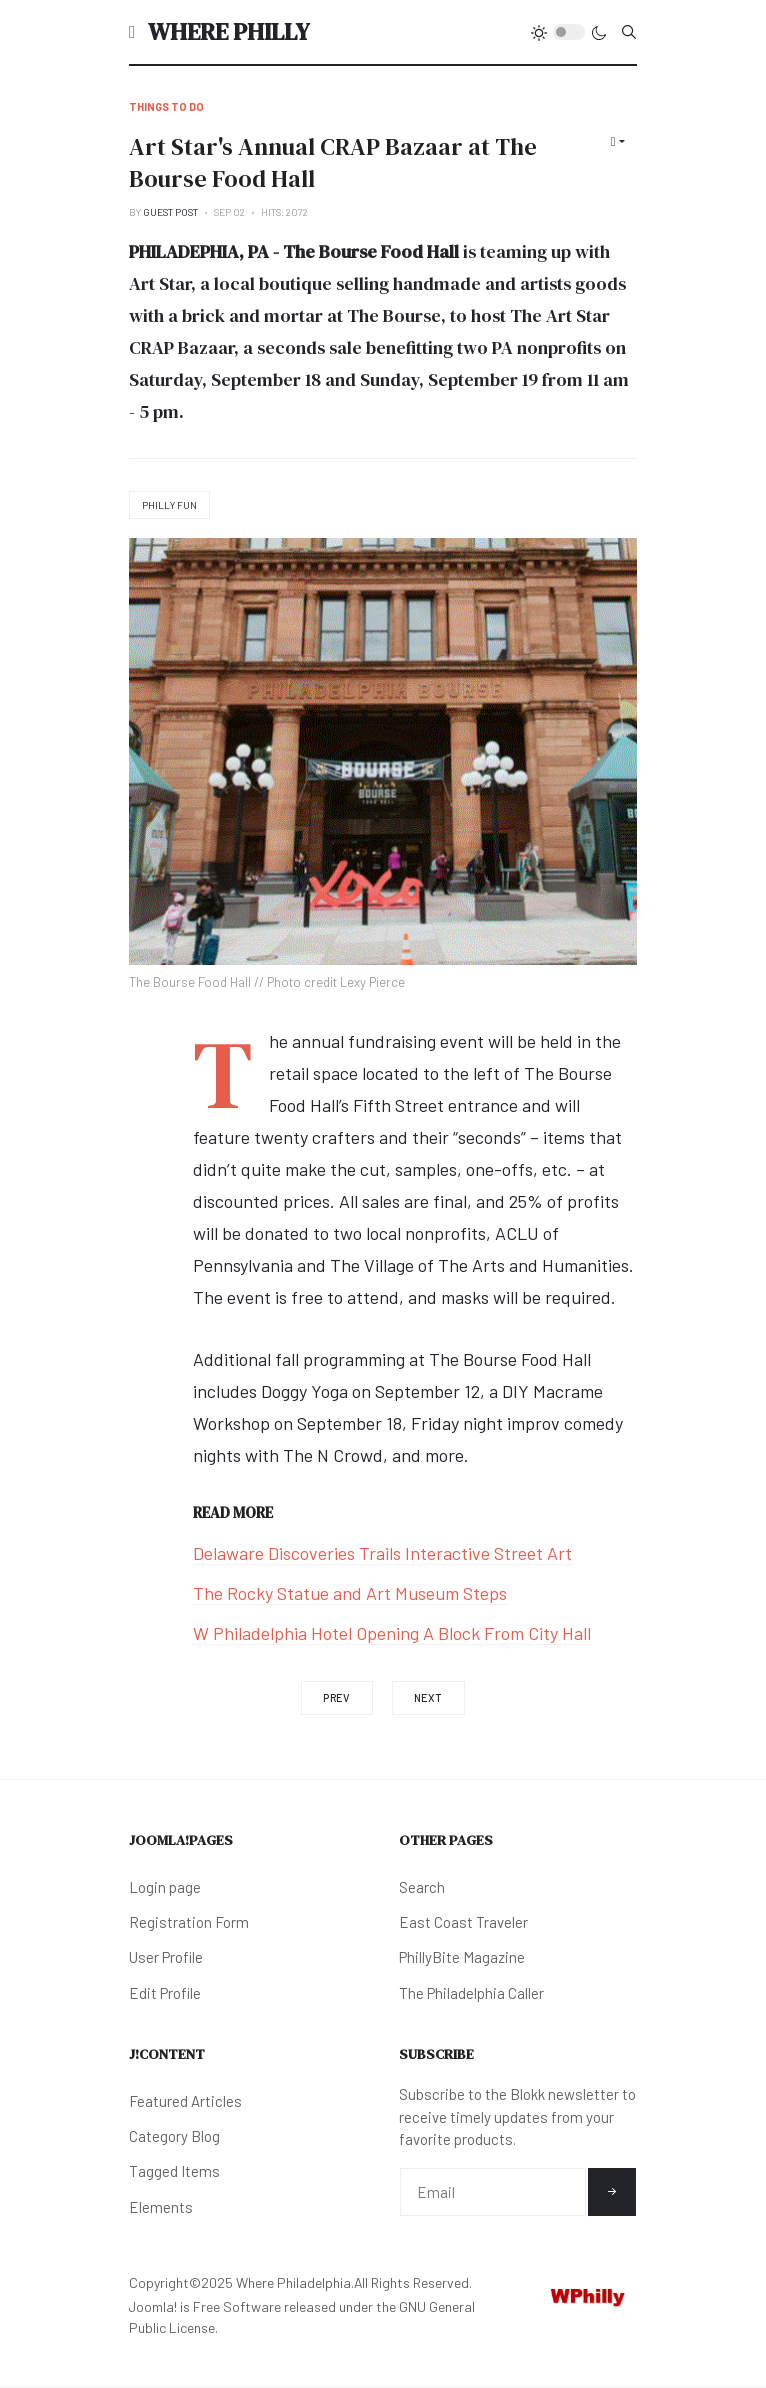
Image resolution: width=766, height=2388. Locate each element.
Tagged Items (174, 2171)
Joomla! (153, 2306)
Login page (165, 1887)
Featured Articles (185, 2101)
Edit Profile (165, 1993)
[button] (132, 32)
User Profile (166, 1957)
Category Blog (174, 2136)
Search (422, 1887)
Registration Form (189, 1922)
